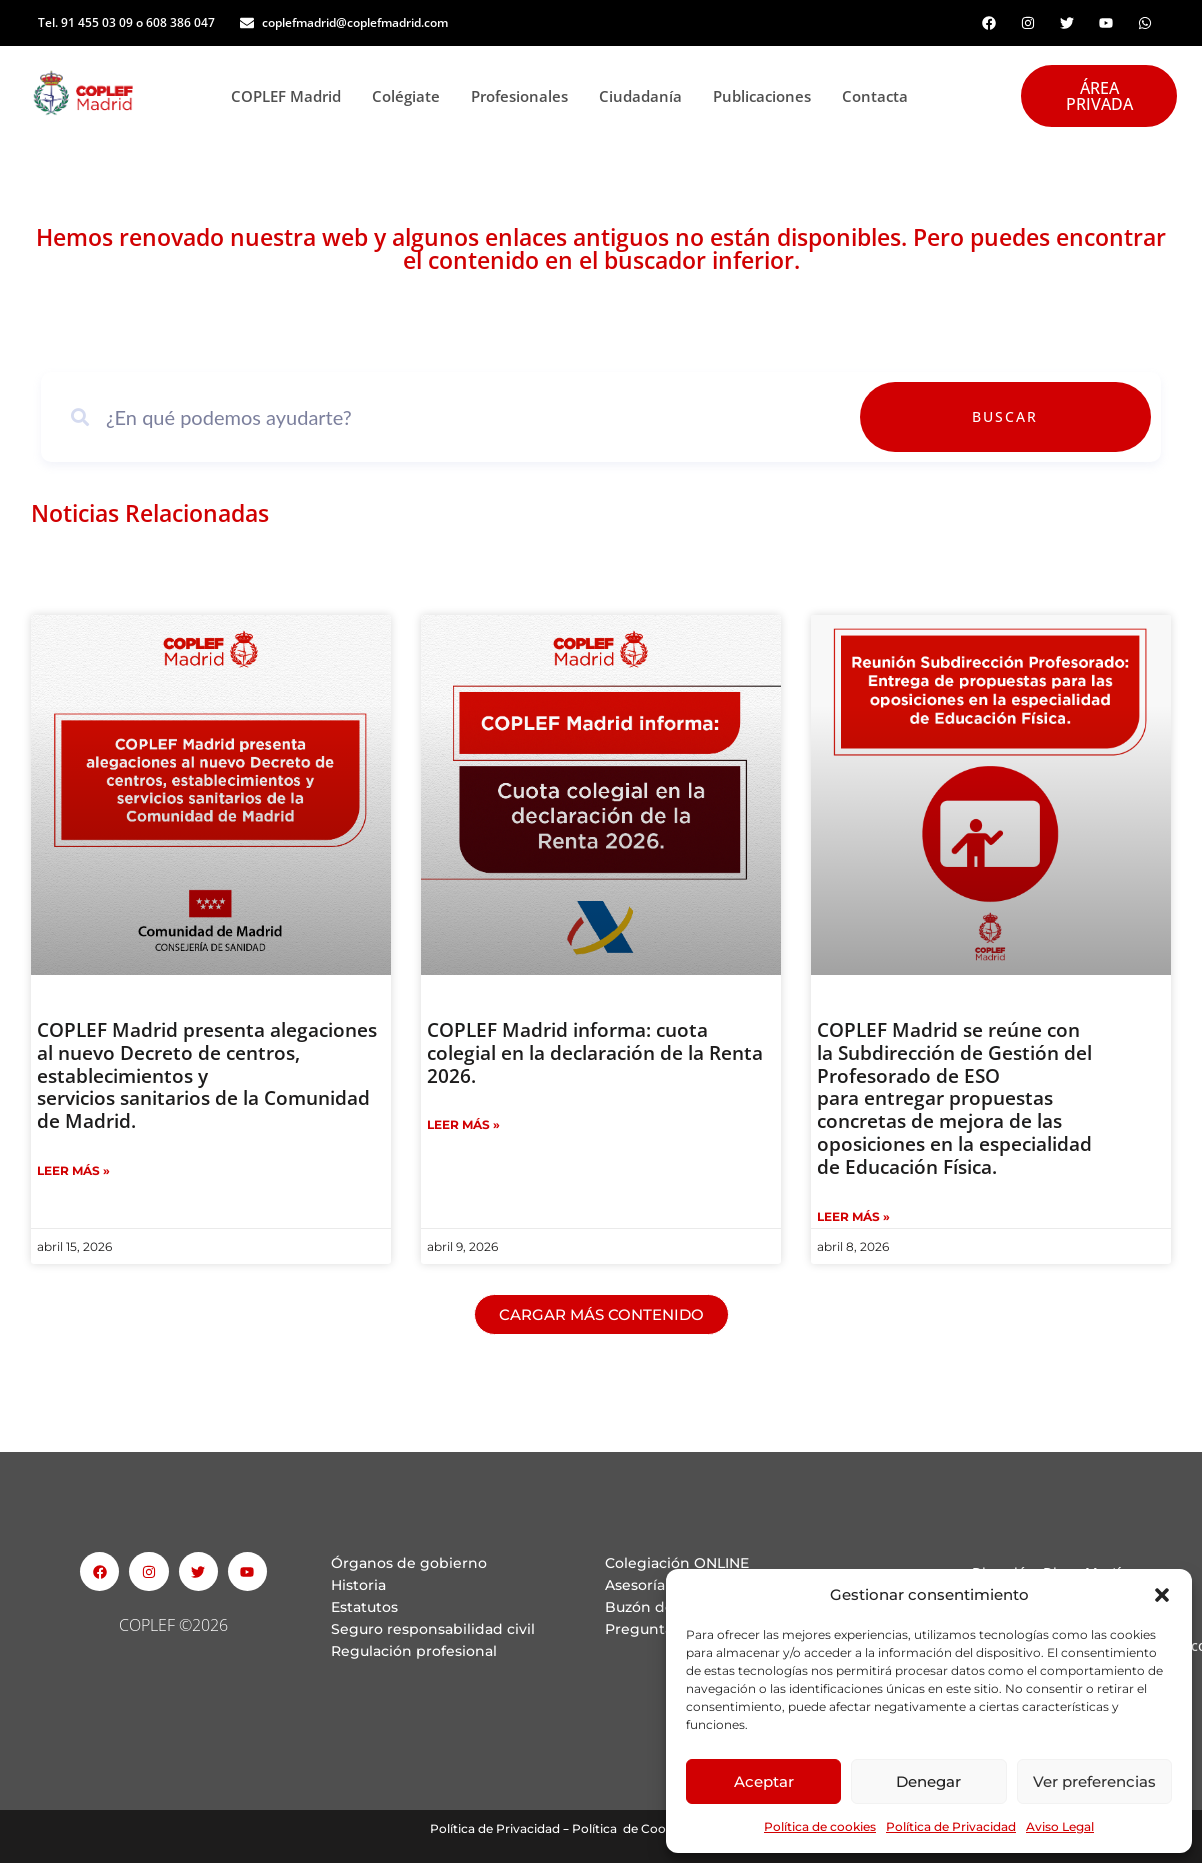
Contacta (875, 96)
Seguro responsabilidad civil (433, 1629)
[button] (1162, 1595)
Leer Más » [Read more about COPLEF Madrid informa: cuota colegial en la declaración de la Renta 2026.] (463, 1124)
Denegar (928, 1781)
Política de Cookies (630, 1828)
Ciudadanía (646, 96)
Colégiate (411, 96)
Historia (358, 1585)
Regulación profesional (414, 1651)
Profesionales (525, 96)
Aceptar (764, 1781)
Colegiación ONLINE (677, 1563)
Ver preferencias (1094, 1781)
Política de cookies (820, 1826)
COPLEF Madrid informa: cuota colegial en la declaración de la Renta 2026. (595, 1053)
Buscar (1093, 416)
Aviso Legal (1060, 1826)
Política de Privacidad (951, 1826)
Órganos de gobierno (409, 1563)
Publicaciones (767, 96)
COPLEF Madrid (291, 96)
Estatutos (364, 1607)
